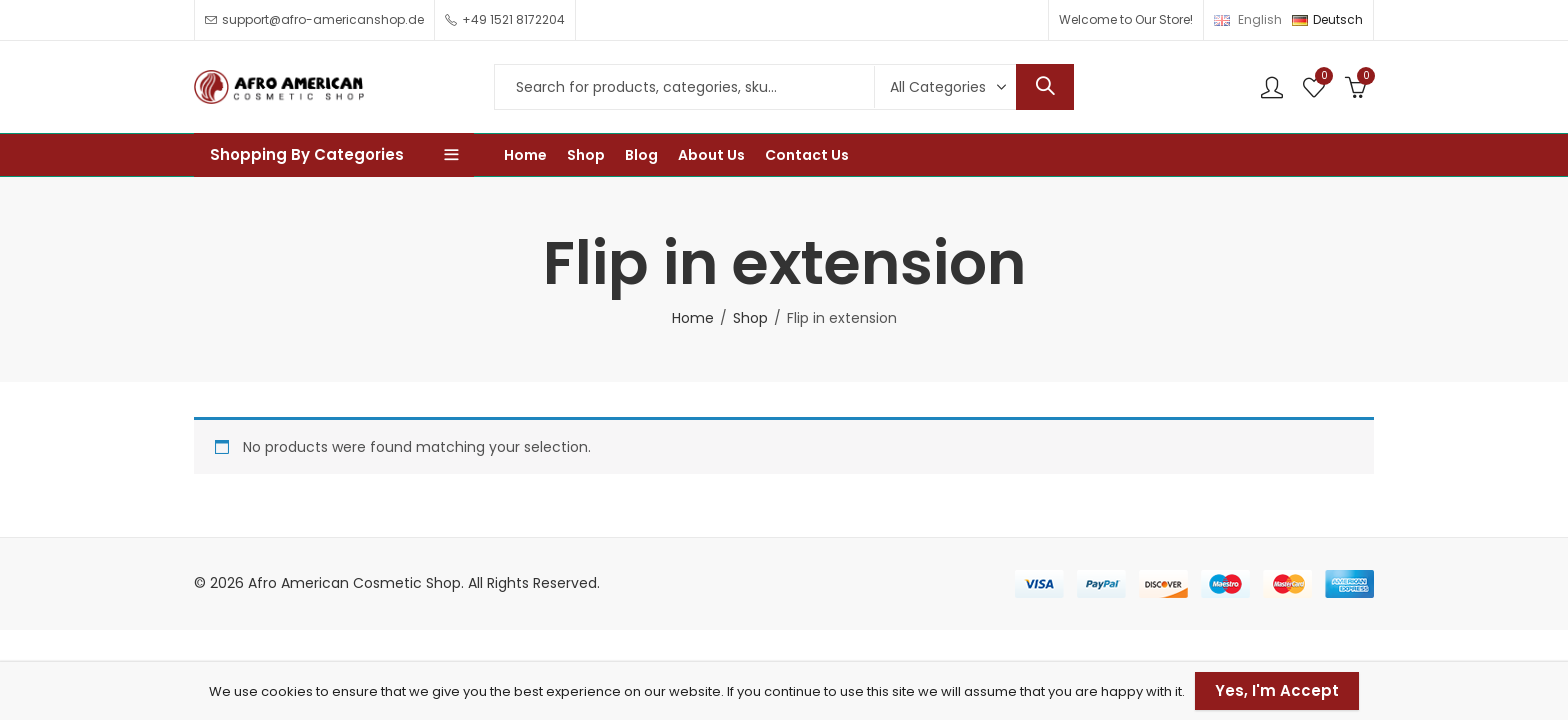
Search (1045, 87)
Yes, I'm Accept (1277, 690)
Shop (750, 318)
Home (693, 318)
